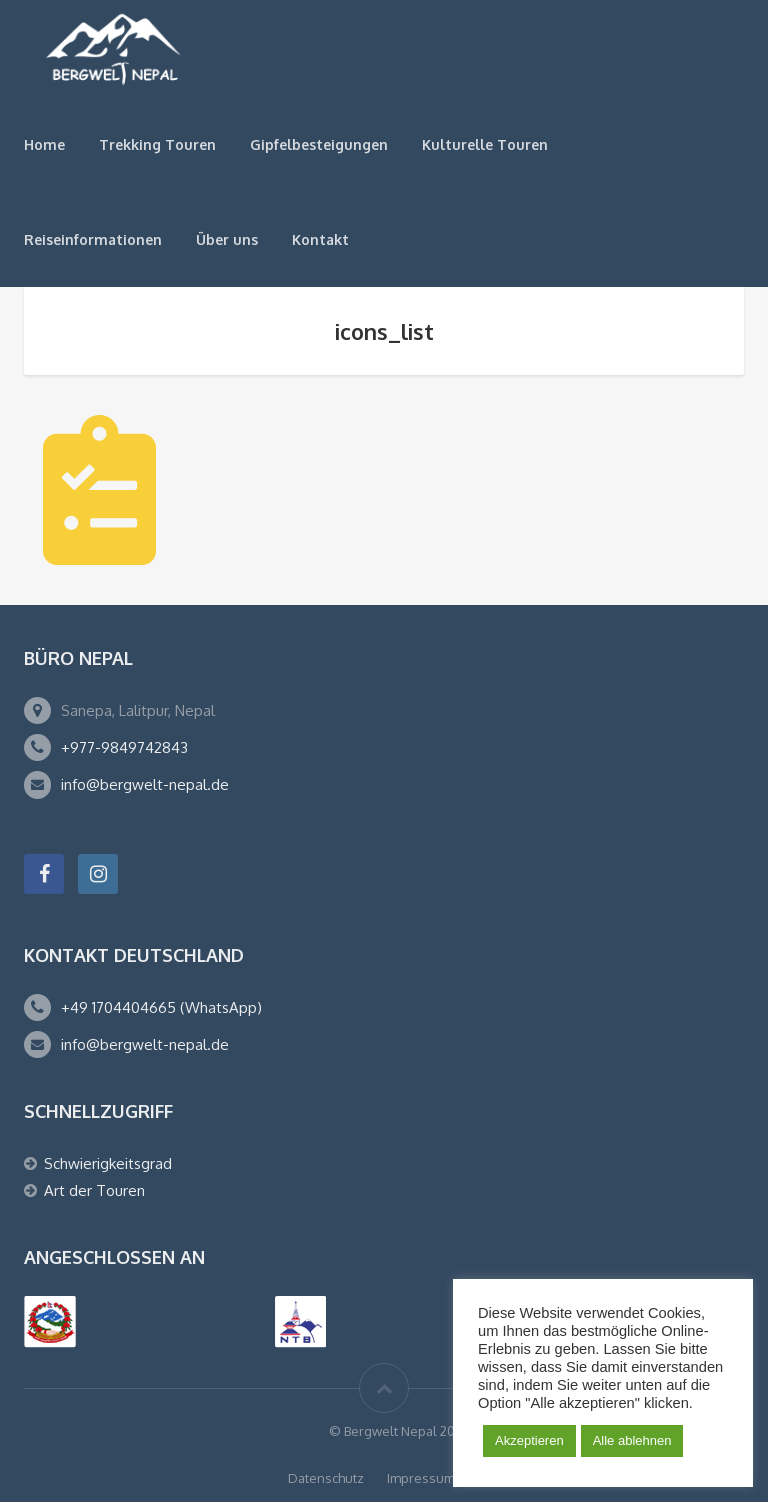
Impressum (421, 1478)
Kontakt (320, 239)
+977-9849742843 (124, 747)
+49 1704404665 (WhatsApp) (161, 1007)
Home (44, 144)
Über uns (227, 239)
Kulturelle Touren (485, 144)
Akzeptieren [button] (529, 1440)
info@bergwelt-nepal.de (145, 784)
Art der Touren (94, 1190)
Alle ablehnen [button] (632, 1440)
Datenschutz (326, 1478)
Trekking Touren (157, 144)
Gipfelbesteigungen (319, 144)
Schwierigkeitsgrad (108, 1163)
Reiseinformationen (93, 239)
